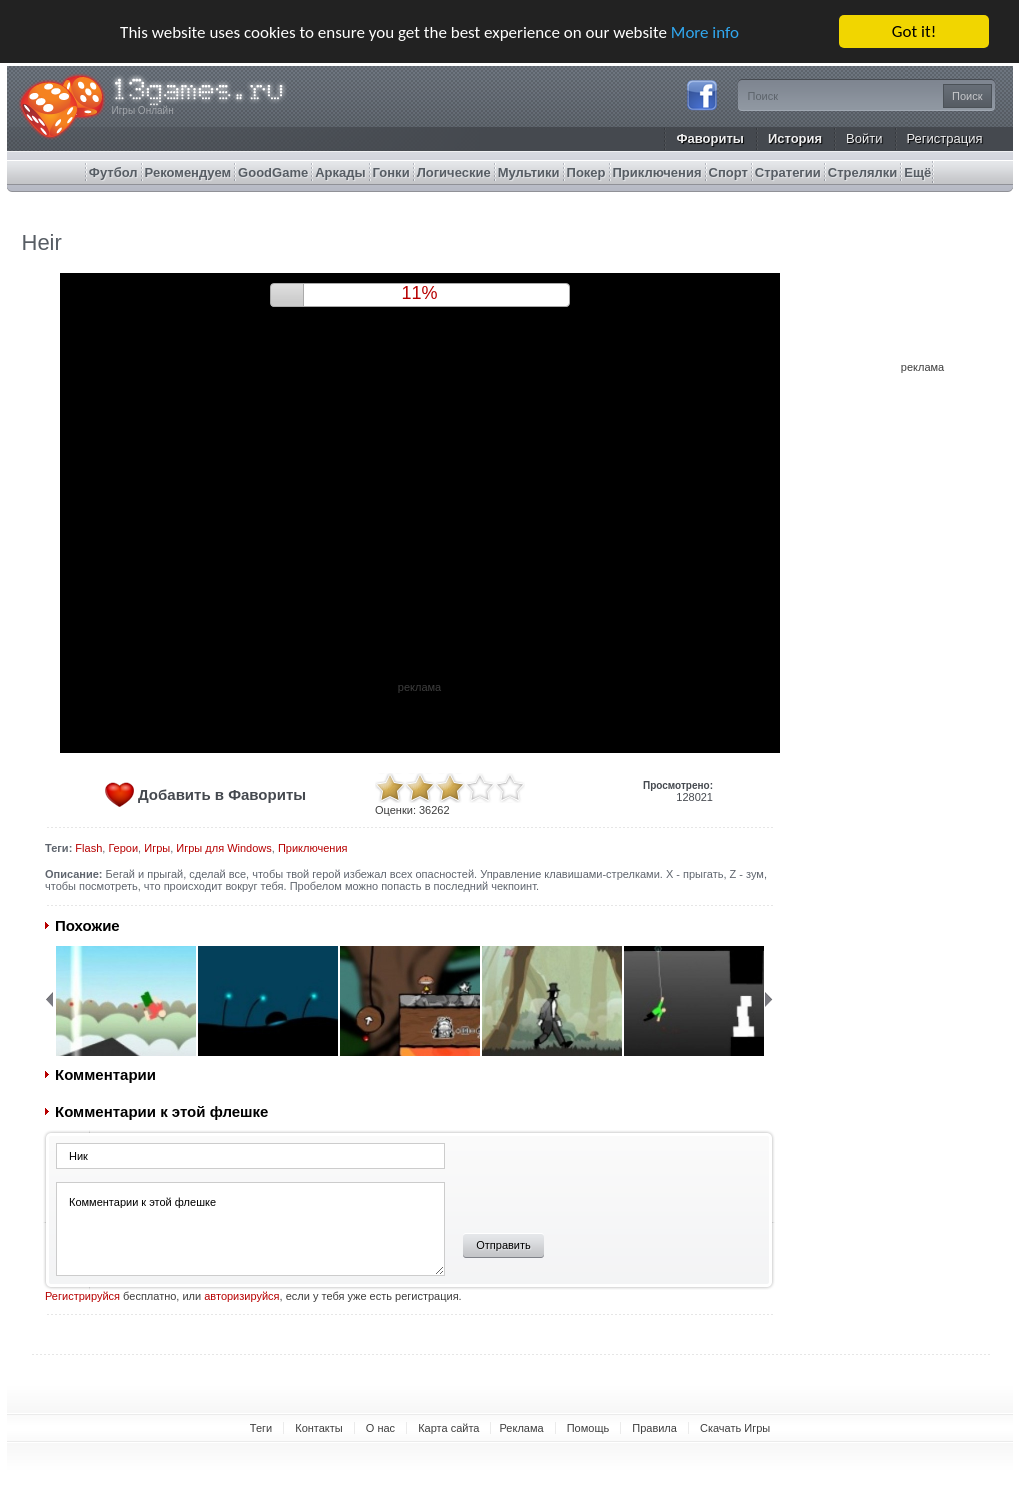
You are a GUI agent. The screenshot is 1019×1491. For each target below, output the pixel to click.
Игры (157, 848)
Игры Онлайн (143, 110)
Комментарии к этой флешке (250, 1229)
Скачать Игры (735, 1428)
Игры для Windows (223, 848)
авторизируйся (241, 1296)
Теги (261, 1428)
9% (419, 293)
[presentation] (602, 1181)
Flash (88, 848)
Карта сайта (448, 1428)
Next (769, 999)
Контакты (319, 1428)
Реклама (521, 1428)
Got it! (914, 31)
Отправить (503, 1245)
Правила (654, 1428)
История (795, 138)
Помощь (588, 1428)
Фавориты (710, 138)
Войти (864, 138)
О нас (380, 1428)
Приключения (313, 848)
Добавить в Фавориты (222, 794)
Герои (123, 848)
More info (705, 32)
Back (49, 999)
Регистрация (945, 138)
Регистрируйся (82, 1296)
